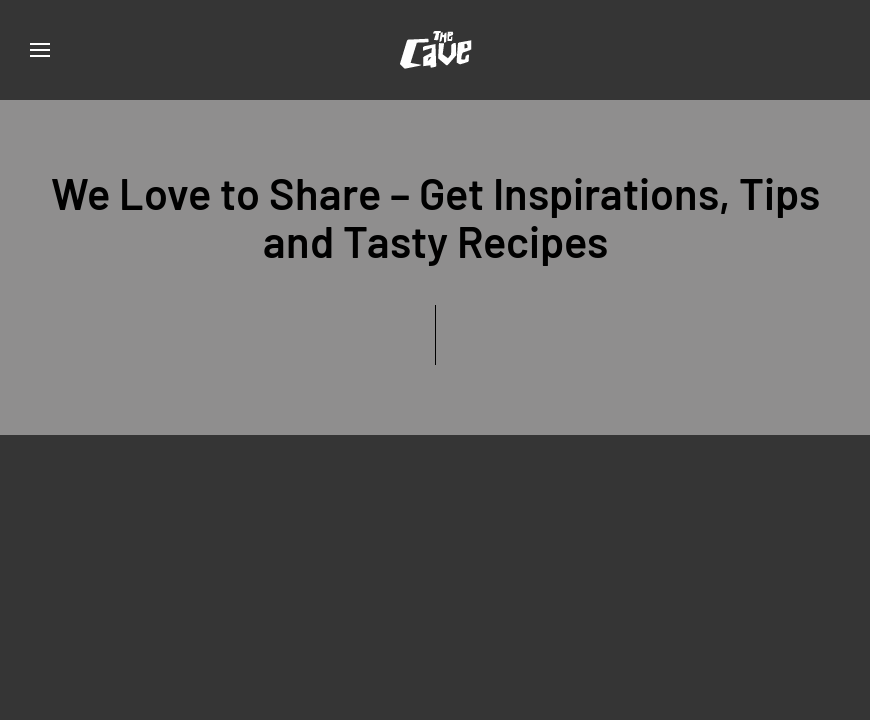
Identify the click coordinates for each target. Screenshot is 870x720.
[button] (40, 50)
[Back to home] (435, 50)
